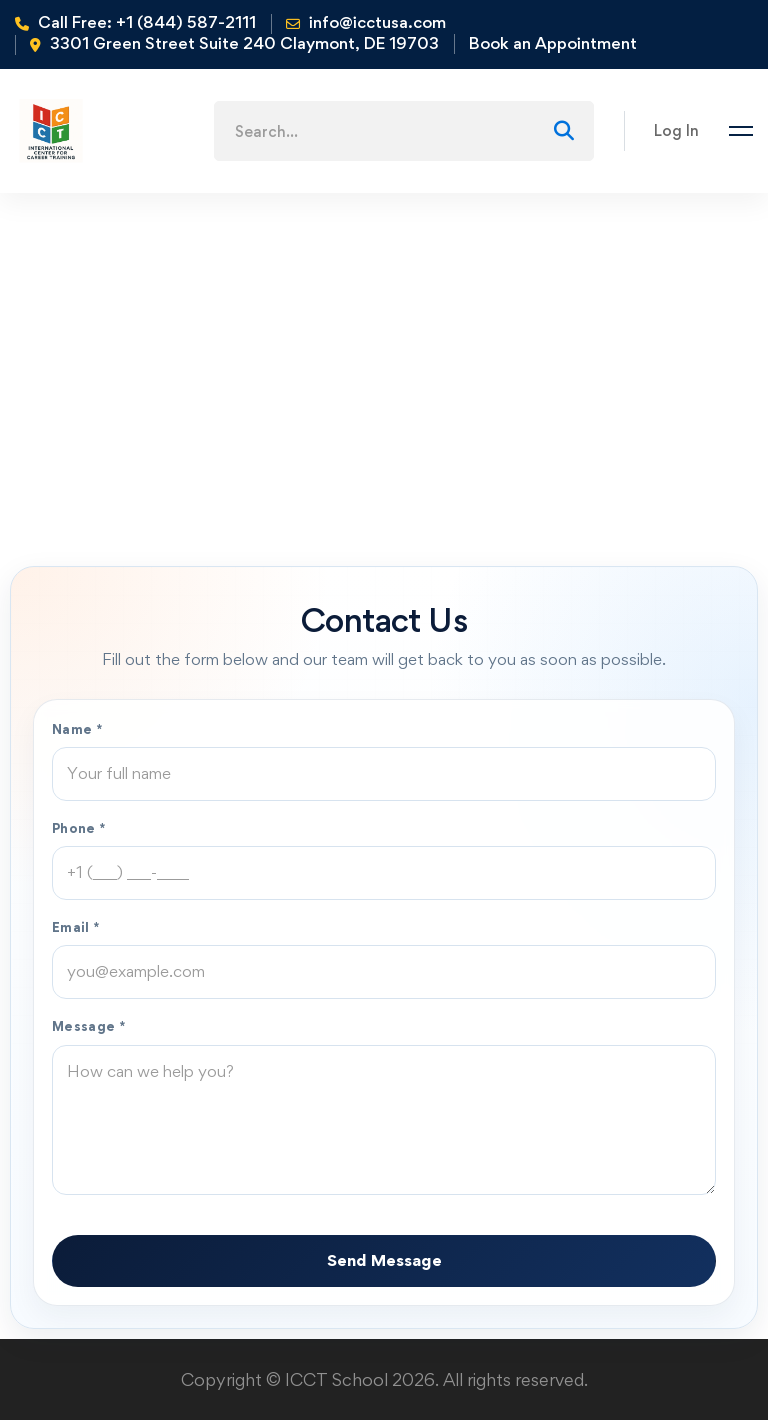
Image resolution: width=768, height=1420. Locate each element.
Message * (88, 1026)
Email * (76, 927)
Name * (77, 729)
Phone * (79, 828)
